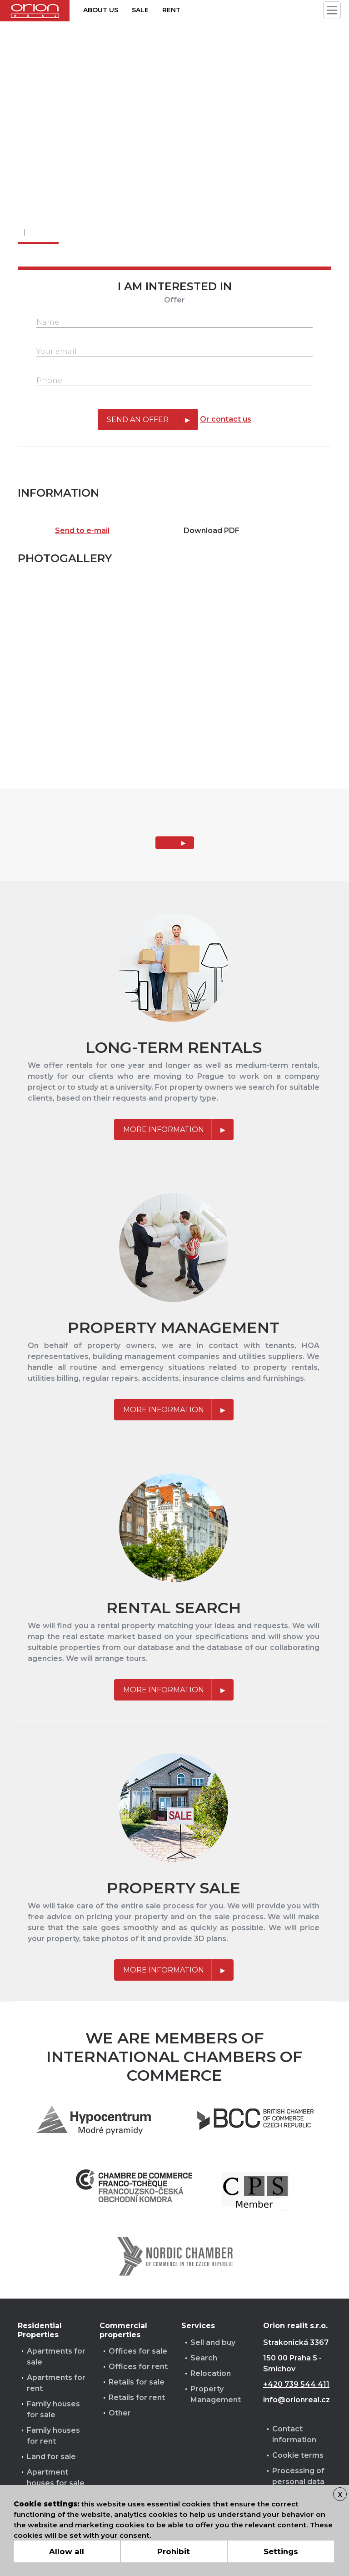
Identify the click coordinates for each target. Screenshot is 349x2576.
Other (120, 2413)
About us (100, 10)
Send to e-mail (82, 530)
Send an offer (138, 419)
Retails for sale (137, 2382)
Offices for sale (138, 2351)
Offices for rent (138, 2366)
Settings (281, 2551)
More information (163, 1129)
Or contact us (225, 419)
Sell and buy (212, 2342)
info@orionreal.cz (296, 2399)
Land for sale (51, 2456)
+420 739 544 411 (296, 2384)
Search (203, 2358)
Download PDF (211, 530)
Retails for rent (137, 2397)
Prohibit (173, 2551)
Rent (171, 10)
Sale (140, 10)
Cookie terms (298, 2455)
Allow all (66, 2551)
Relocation (210, 2373)
